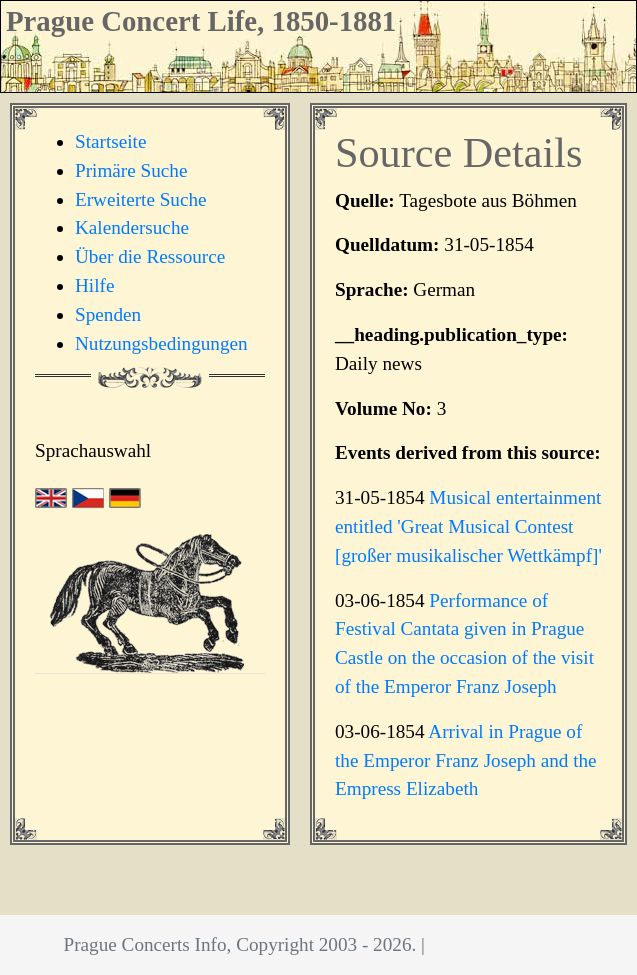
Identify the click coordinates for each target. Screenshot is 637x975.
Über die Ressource (150, 256)
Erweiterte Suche (141, 199)
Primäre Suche (131, 170)
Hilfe (94, 285)
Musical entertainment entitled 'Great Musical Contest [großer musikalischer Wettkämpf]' (468, 526)
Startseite (110, 141)
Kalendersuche (132, 227)
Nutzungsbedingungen (161, 343)
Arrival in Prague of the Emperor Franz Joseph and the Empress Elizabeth (466, 760)
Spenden (108, 314)
